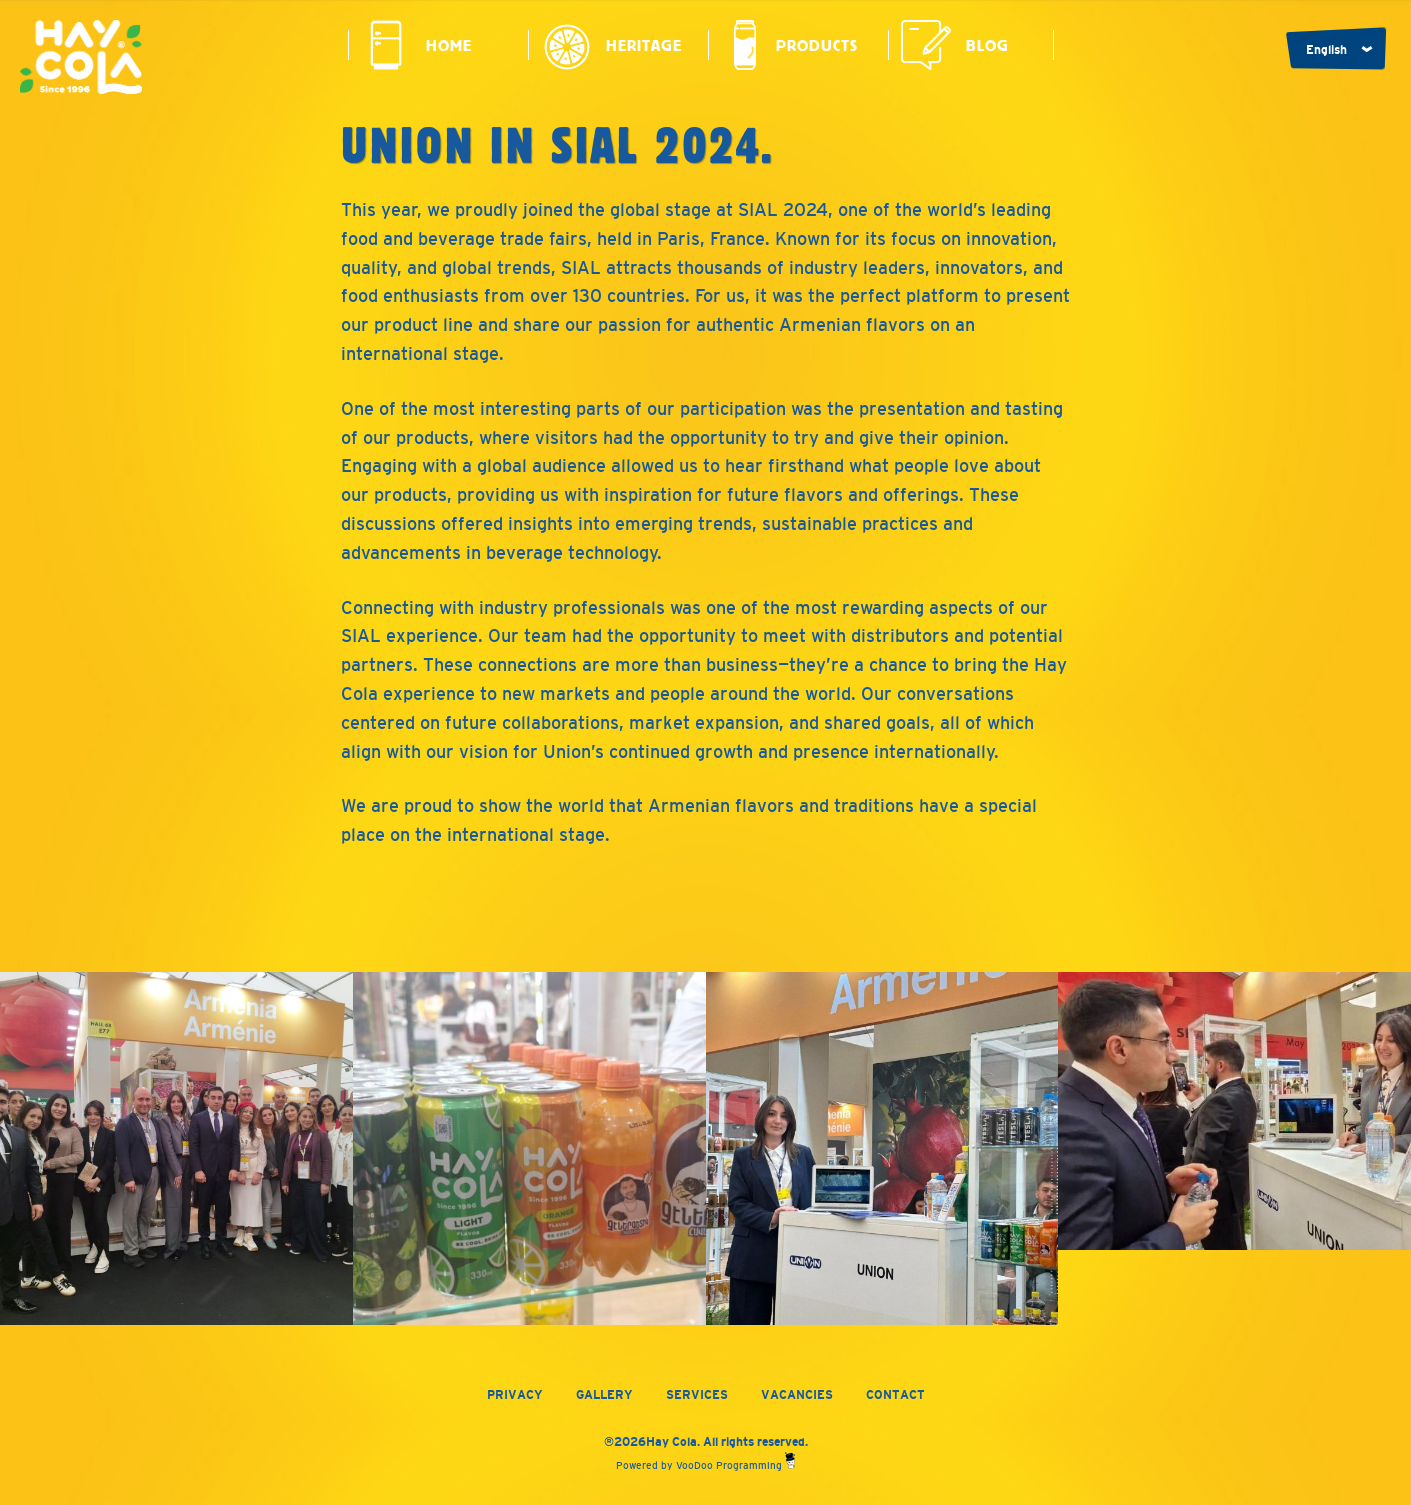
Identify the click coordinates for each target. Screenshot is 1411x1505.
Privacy (515, 1395)
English (1326, 50)
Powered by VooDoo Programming (705, 1465)
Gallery (604, 1395)
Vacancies (797, 1395)
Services (697, 1395)
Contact (895, 1395)
